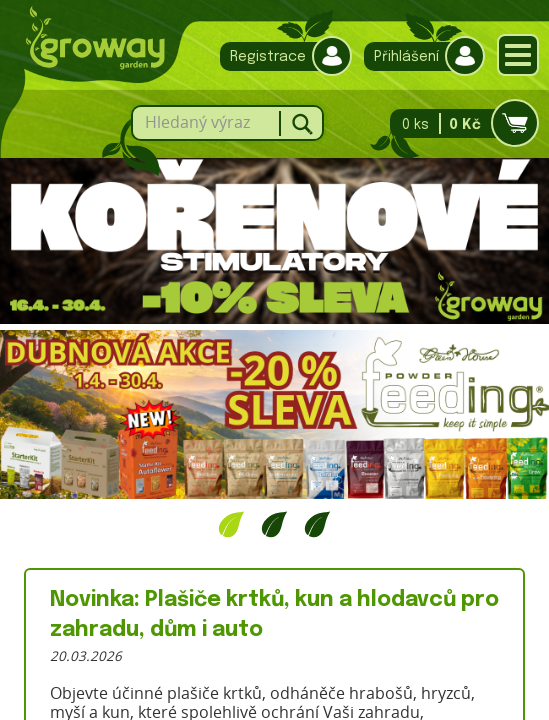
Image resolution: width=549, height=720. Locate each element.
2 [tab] (274, 524)
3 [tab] (317, 524)
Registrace (281, 56)
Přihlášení (419, 56)
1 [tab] (231, 524)
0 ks (458, 123)
